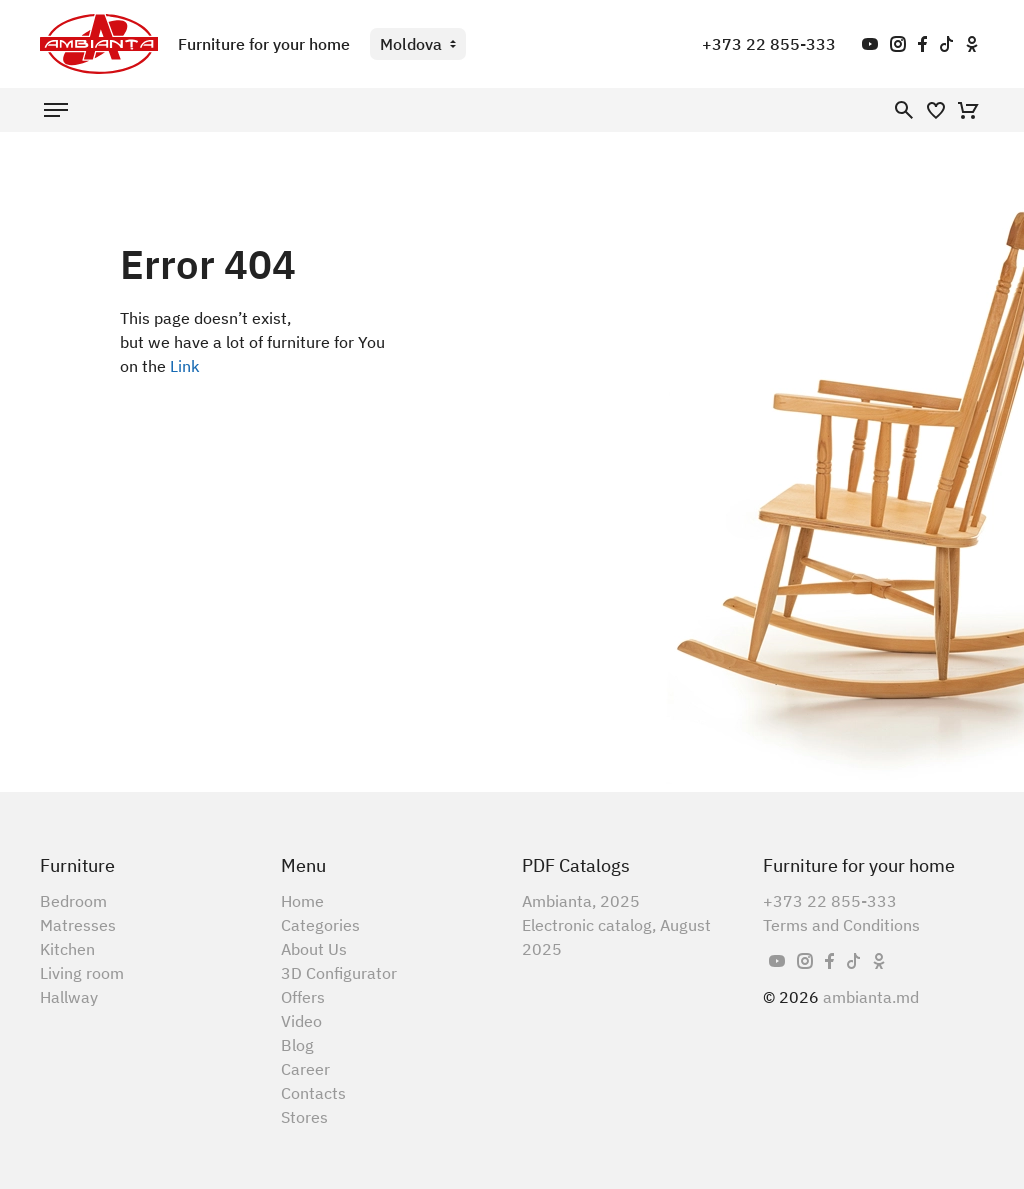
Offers (303, 997)
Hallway (69, 997)
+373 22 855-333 (769, 44)
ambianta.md (871, 997)
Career (305, 1069)
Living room (82, 973)
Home (302, 901)
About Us (314, 949)
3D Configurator (339, 973)
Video (301, 1021)
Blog (297, 1045)
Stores (304, 1117)
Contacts (313, 1093)
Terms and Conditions (841, 925)
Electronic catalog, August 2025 (616, 937)
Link (185, 366)
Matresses (78, 925)
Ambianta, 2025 (581, 901)
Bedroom (73, 901)
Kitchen (67, 949)
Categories (320, 925)
